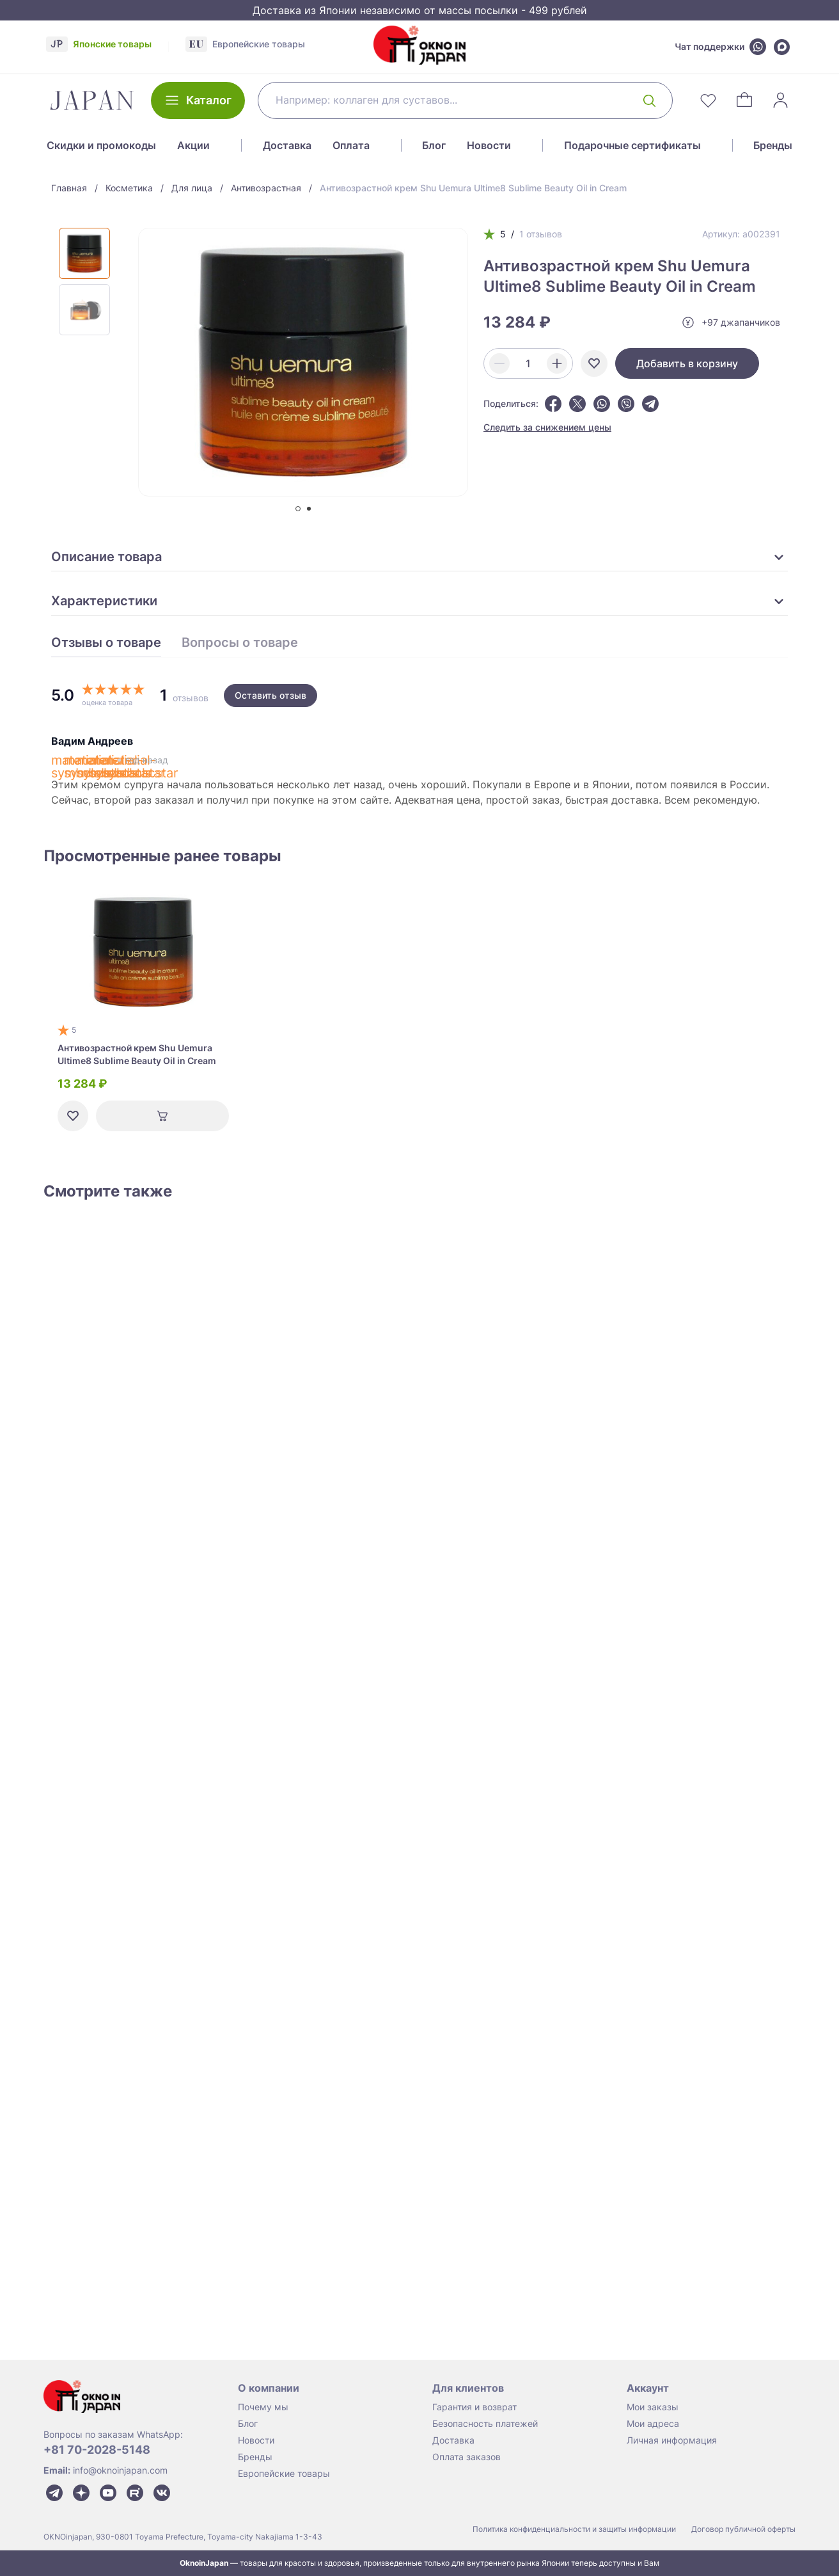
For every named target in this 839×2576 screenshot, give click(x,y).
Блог (434, 145)
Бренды (772, 145)
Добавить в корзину (687, 363)
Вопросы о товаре (240, 643)
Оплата (351, 145)
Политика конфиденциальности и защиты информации (574, 2529)
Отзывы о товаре (106, 643)
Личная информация (672, 2440)
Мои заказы (652, 2406)
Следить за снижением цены (547, 427)
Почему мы (263, 2406)
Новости (489, 145)
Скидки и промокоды (101, 145)
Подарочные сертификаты (632, 145)
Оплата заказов (466, 2456)
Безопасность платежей (485, 2423)
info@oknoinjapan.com (120, 2470)
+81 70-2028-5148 (96, 2449)
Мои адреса (653, 2423)
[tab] (298, 508)
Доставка (287, 145)
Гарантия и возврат (474, 2406)
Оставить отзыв (270, 695)
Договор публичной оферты (743, 2529)
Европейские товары (284, 2473)
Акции (193, 145)
